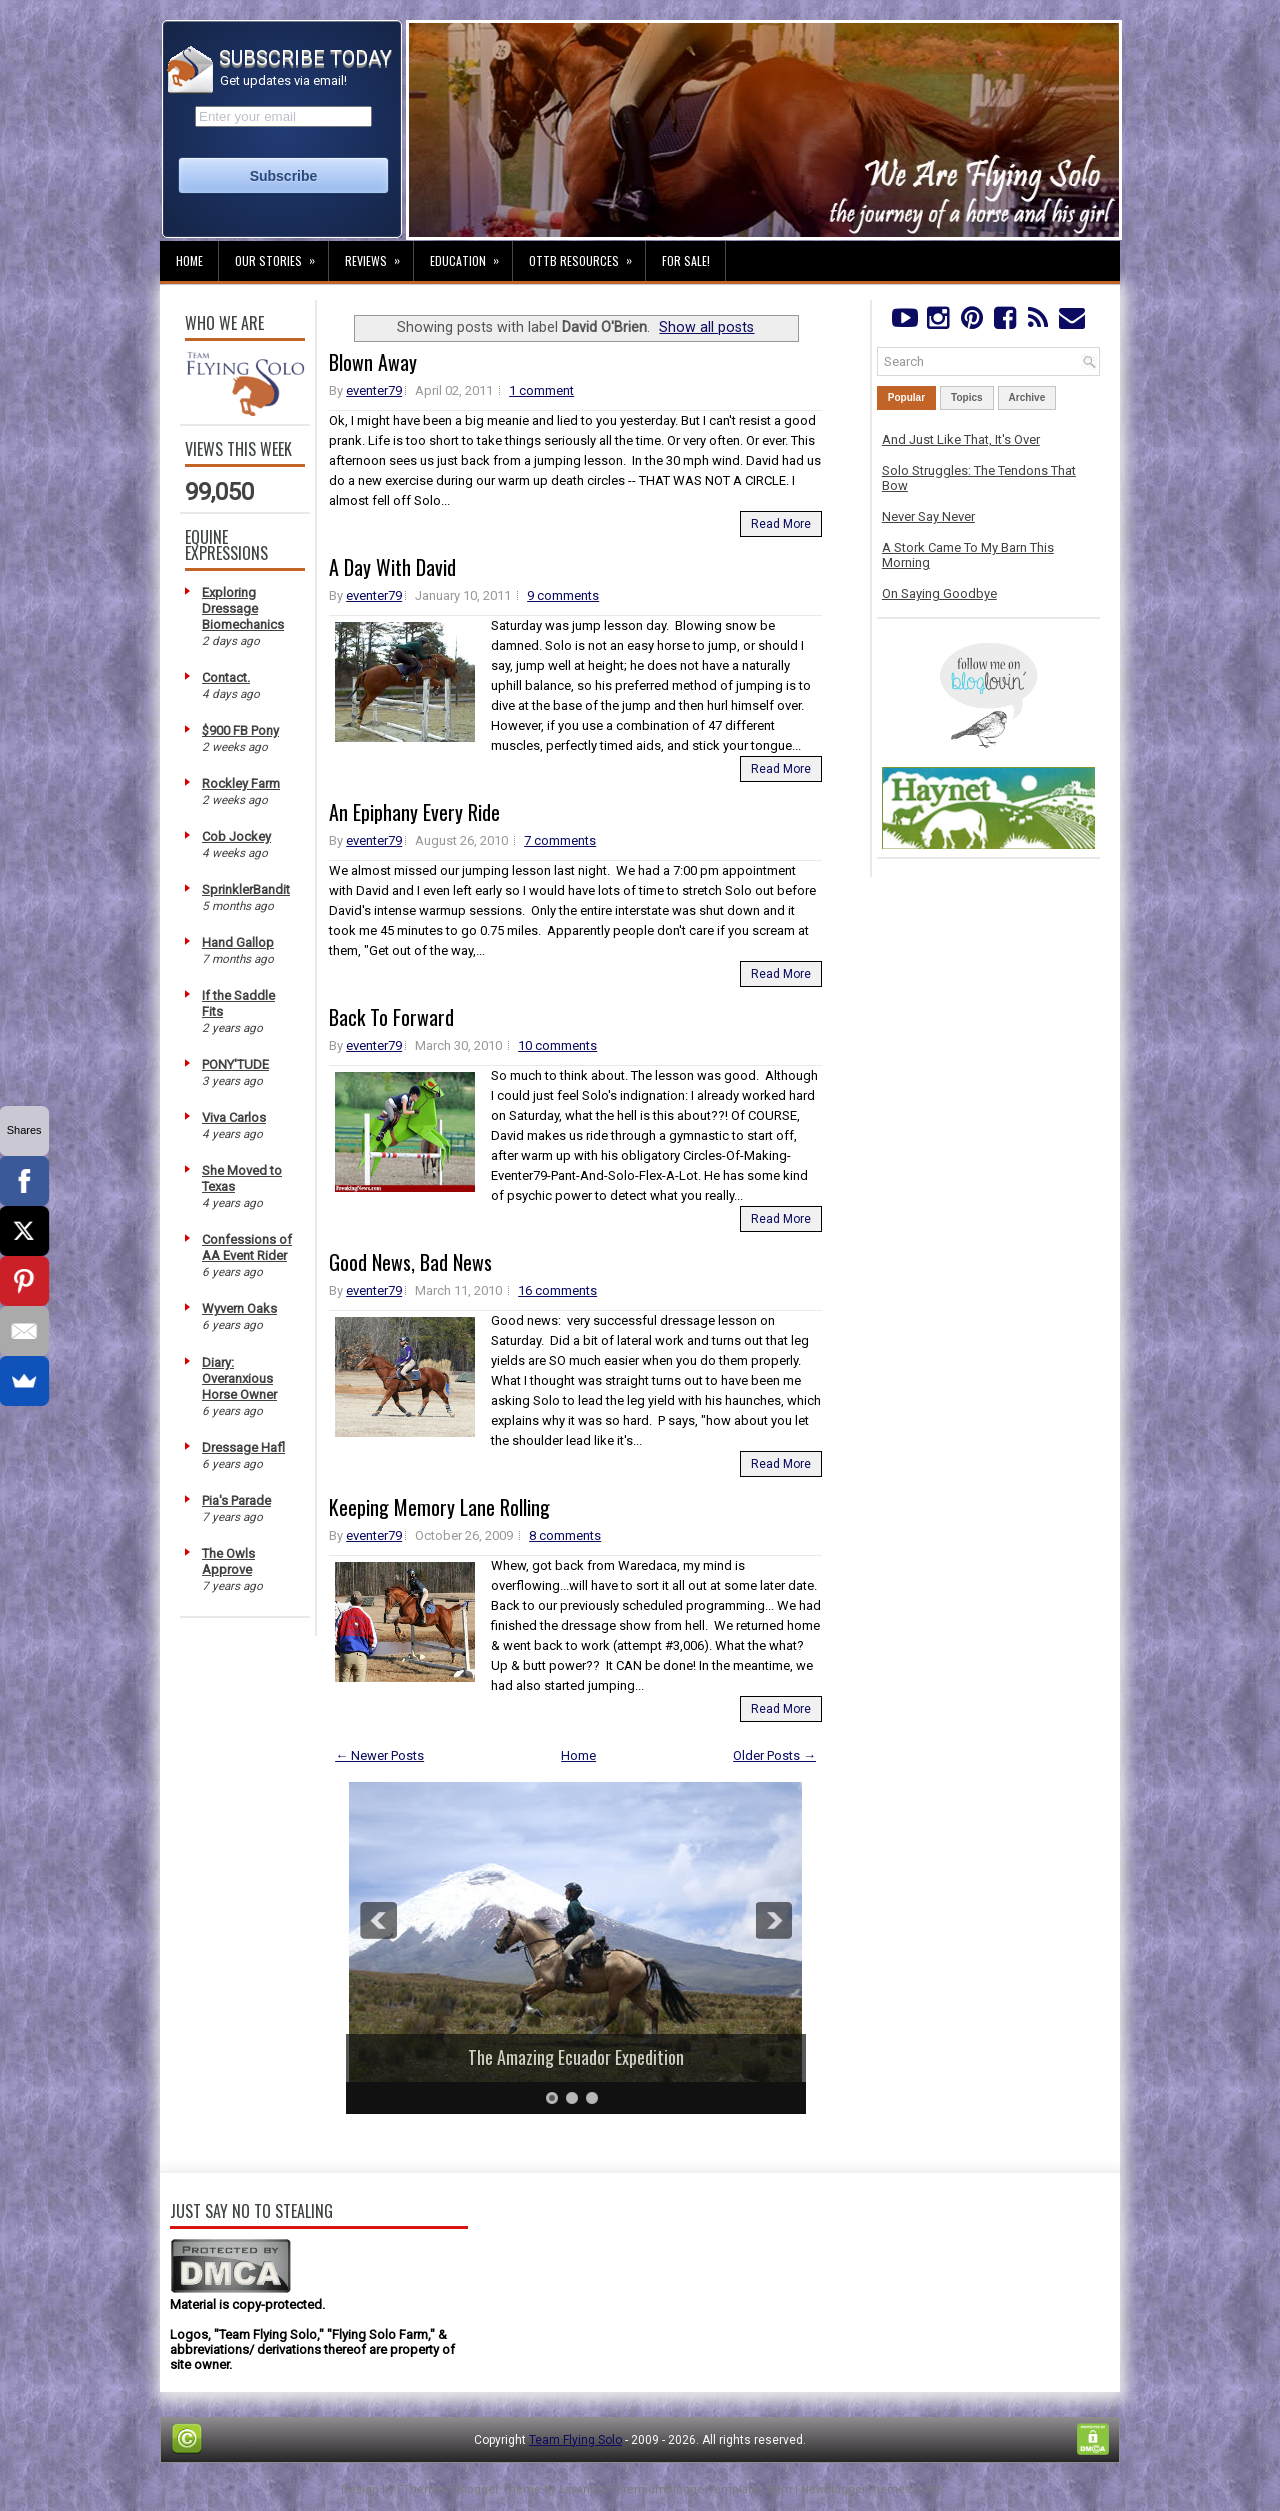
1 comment (541, 390)
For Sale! (686, 260)
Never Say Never (928, 516)
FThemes (422, 2489)
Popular (906, 397)
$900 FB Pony (240, 730)
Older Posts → (774, 1755)
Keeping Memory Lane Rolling (439, 1507)
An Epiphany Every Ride (414, 812)
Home (189, 260)
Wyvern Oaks (239, 1308)
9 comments (563, 595)
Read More (781, 524)
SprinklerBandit (246, 889)
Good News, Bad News (410, 1262)
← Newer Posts (379, 1755)
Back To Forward (391, 1017)
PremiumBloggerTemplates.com (703, 2489)
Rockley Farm (241, 783)
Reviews (379, 255)
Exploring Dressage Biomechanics (243, 608)
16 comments (557, 1290)
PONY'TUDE (235, 1064)
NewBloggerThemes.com (870, 2489)
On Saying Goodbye (939, 593)
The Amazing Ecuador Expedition (576, 2057)
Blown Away (373, 362)
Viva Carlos (234, 1117)
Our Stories (281, 255)
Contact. (226, 677)
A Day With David (392, 567)
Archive (1027, 397)
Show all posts (706, 327)
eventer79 (374, 390)
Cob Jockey (236, 836)
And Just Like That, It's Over (961, 439)
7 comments (560, 840)
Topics (966, 397)
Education (471, 255)
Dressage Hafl (243, 1447)
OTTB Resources (587, 255)
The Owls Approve (228, 1561)
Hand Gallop (238, 942)
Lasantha (582, 2489)
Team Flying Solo (575, 2440)
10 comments (557, 1045)
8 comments (565, 1535)
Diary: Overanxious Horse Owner (239, 1378)
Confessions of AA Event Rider (247, 1247)
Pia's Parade (236, 1500)
